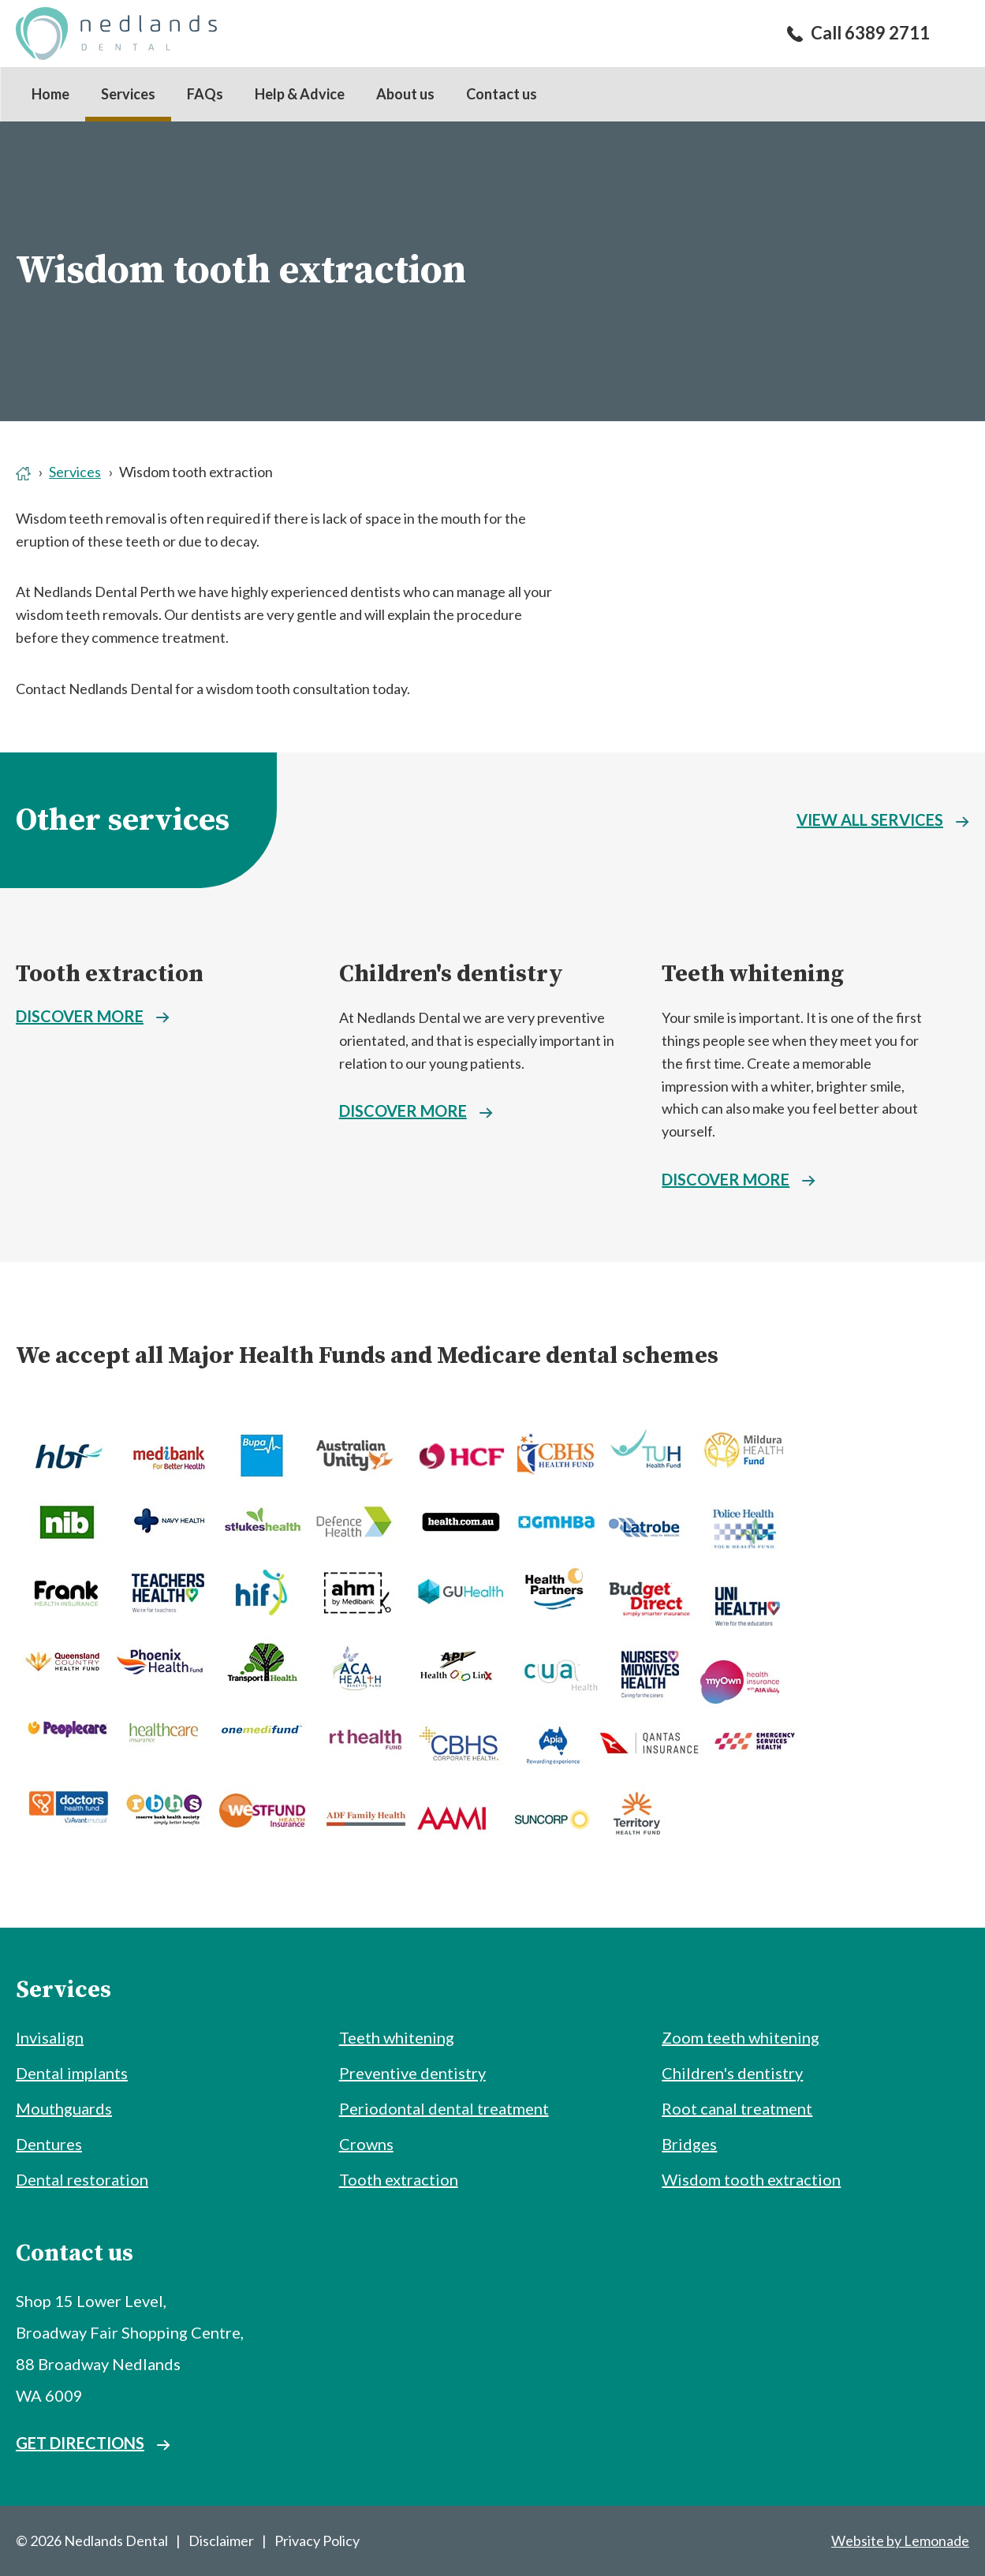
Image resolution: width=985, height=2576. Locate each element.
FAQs (205, 94)
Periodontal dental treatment (444, 2108)
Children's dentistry (451, 974)
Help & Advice (300, 94)
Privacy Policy (317, 2540)
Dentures (49, 2143)
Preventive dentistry (412, 2072)
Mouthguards (64, 2108)
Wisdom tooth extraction (751, 2179)
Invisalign (50, 2037)
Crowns (366, 2143)
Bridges (689, 2143)
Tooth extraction (109, 974)
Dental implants (72, 2072)
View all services (870, 819)
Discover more (80, 1015)
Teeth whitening (753, 974)
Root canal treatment (737, 2108)
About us (405, 94)
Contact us (501, 94)
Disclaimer (221, 2540)
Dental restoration (82, 2179)
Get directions (80, 2442)
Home (50, 94)
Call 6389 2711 (870, 32)
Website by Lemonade (900, 2540)
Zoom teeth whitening (740, 2037)
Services (128, 94)
